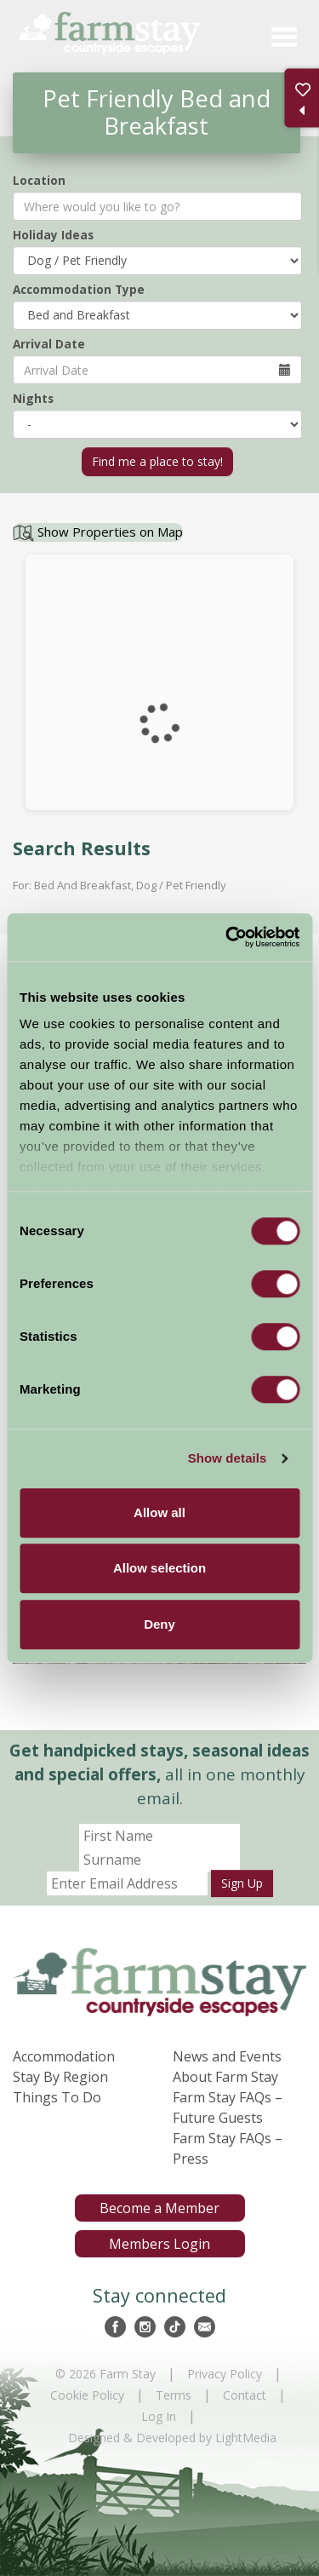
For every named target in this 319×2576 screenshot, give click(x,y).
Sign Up (242, 1883)
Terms (173, 2395)
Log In (158, 2416)
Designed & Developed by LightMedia (172, 2437)
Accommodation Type (79, 289)
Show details (227, 1458)
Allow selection (159, 1568)
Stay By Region (60, 2076)
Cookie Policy (87, 2395)
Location (39, 180)
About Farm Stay (225, 2076)
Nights (33, 398)
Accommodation (64, 2056)
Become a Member (159, 2208)
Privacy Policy (224, 2374)
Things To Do (57, 2097)
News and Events (227, 2056)
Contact (244, 2395)
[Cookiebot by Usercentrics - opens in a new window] (227, 937)
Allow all (159, 1512)
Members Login (159, 2243)
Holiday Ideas (53, 235)
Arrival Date (49, 344)
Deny (159, 1624)
